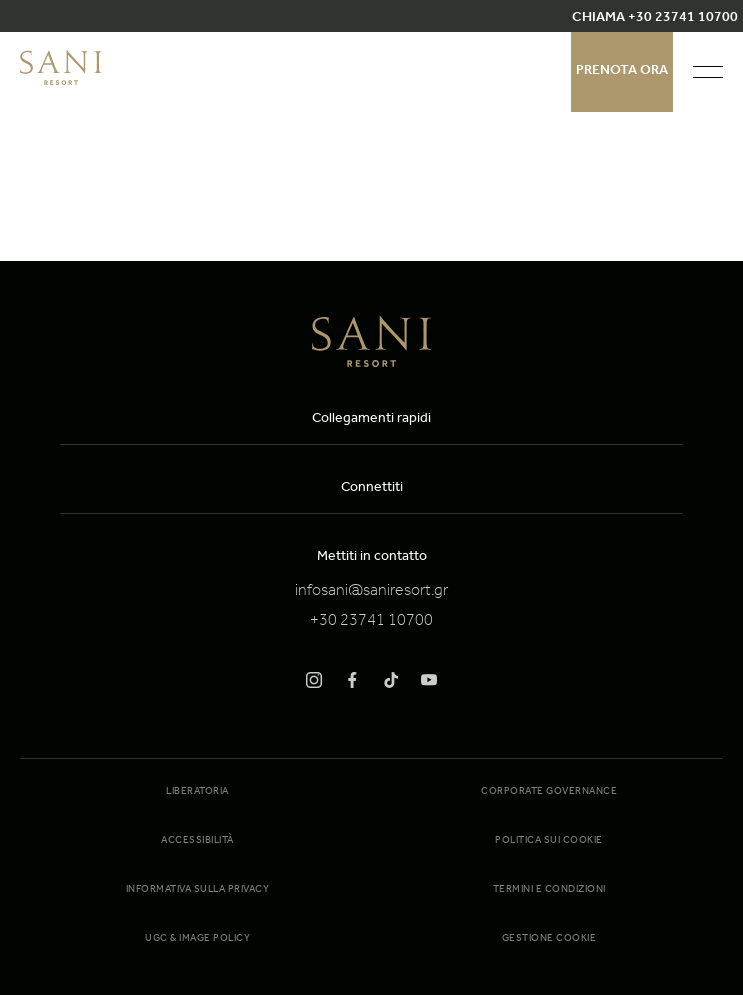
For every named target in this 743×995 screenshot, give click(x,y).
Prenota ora (622, 72)
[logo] (61, 82)
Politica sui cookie (549, 841)
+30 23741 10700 (371, 622)
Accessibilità (197, 841)
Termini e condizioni (549, 890)
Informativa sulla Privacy (198, 890)
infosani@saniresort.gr (371, 592)
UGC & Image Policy (197, 939)
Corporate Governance (549, 792)
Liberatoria (197, 792)
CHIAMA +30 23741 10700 (655, 19)
